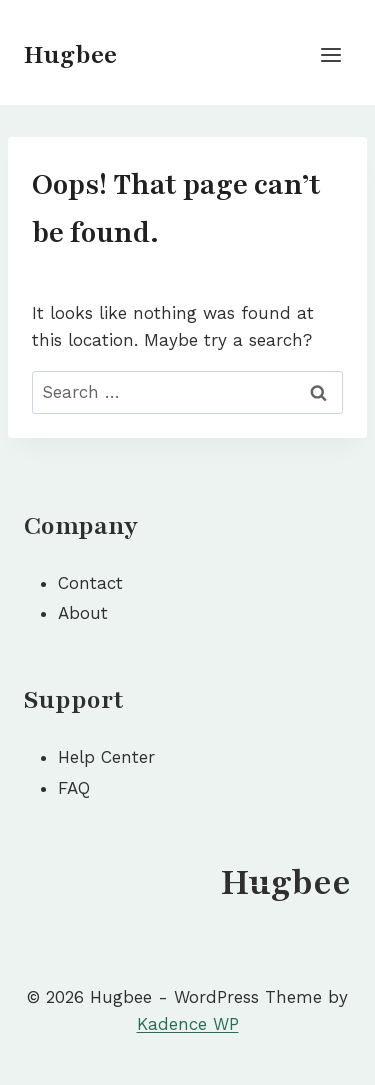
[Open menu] (330, 54)
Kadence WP (188, 1024)
